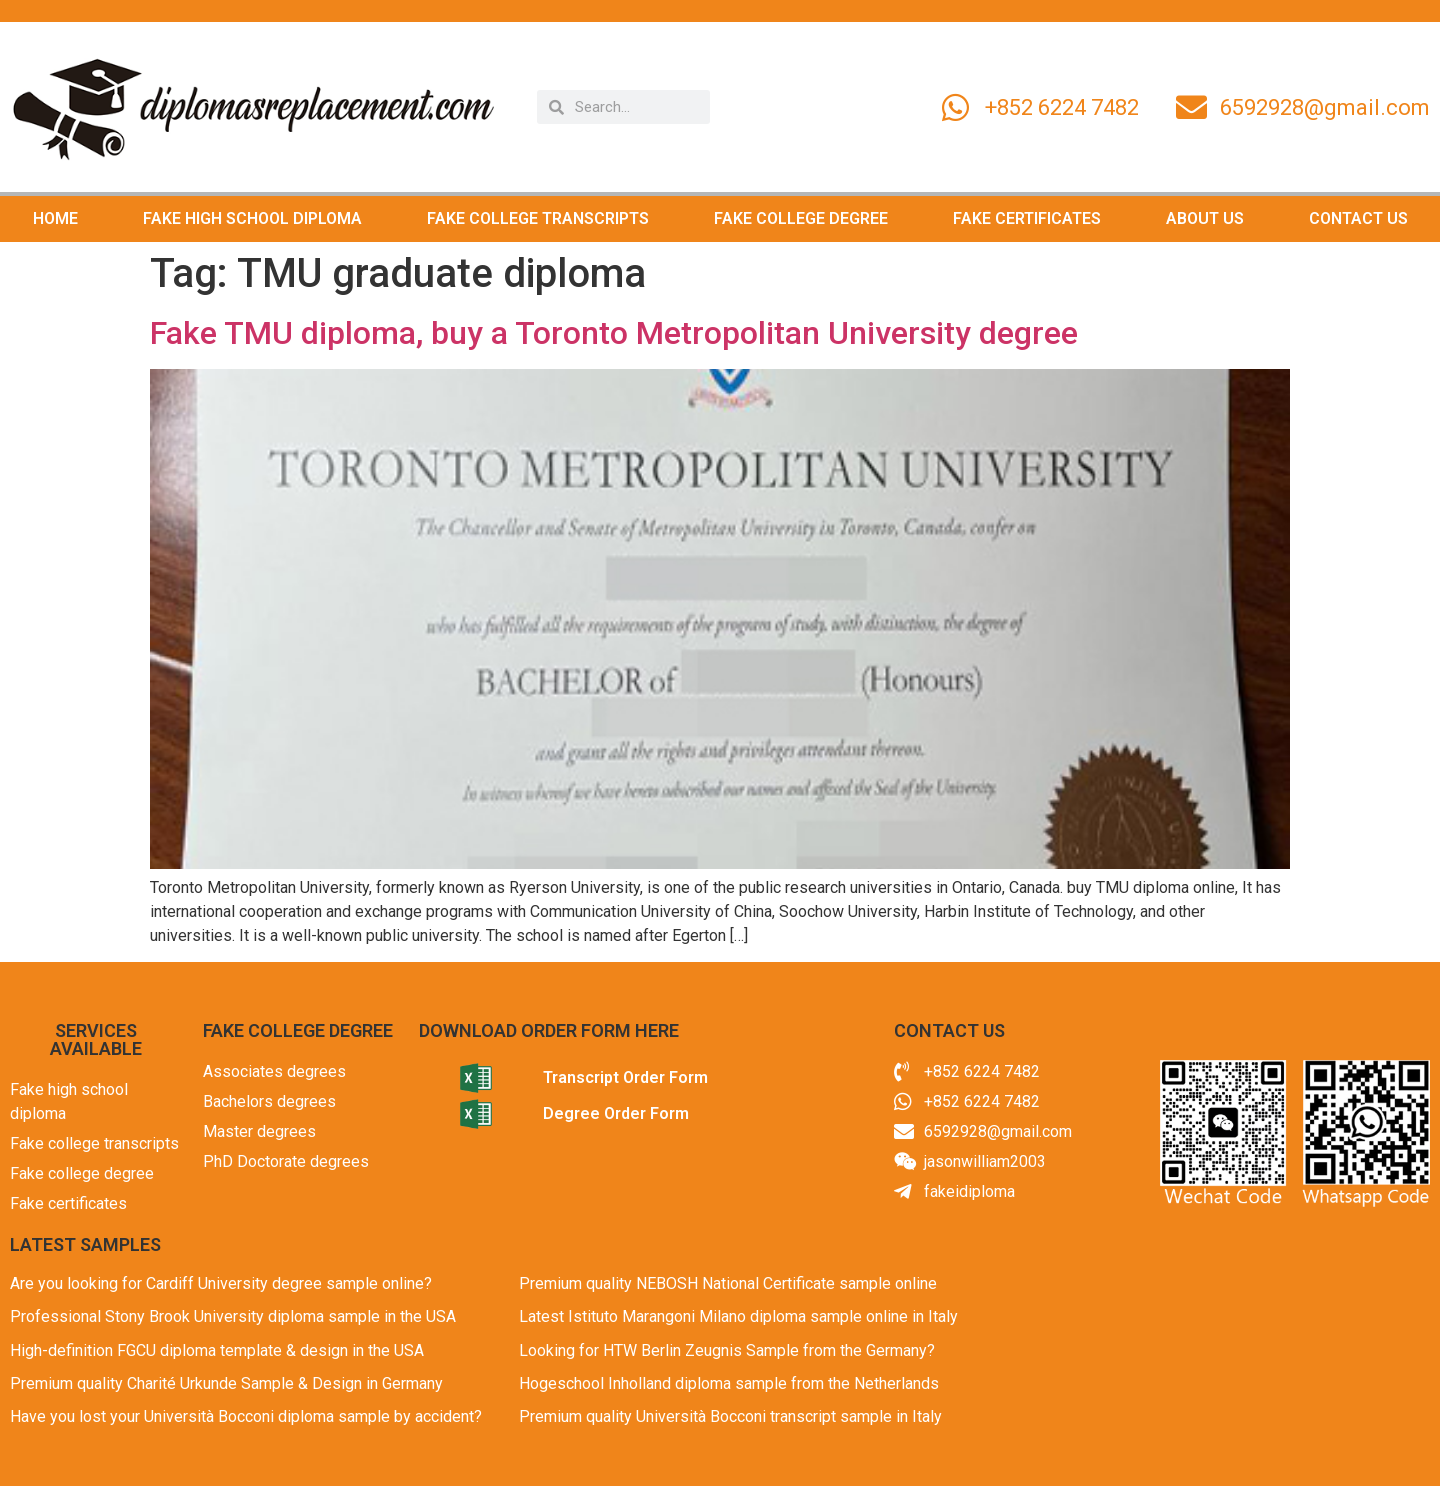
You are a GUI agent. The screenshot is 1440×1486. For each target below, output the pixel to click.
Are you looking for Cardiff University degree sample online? (221, 1283)
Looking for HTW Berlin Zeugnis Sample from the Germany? (727, 1350)
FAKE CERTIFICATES (1027, 218)
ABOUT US (1205, 218)
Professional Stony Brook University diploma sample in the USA (233, 1316)
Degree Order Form (616, 1113)
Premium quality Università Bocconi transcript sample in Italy (730, 1416)
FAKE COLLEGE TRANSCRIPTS (538, 218)
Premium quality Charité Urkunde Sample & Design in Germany (226, 1383)
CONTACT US (1358, 218)
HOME (55, 218)
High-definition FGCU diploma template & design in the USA (217, 1350)
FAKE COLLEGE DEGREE (801, 218)
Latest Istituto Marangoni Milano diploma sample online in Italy (738, 1316)
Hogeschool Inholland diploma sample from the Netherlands (729, 1383)
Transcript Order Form (625, 1077)
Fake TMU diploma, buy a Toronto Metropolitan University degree (614, 333)
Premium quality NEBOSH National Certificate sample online (728, 1283)
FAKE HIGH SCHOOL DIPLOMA (252, 218)
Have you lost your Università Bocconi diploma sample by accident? (246, 1416)
